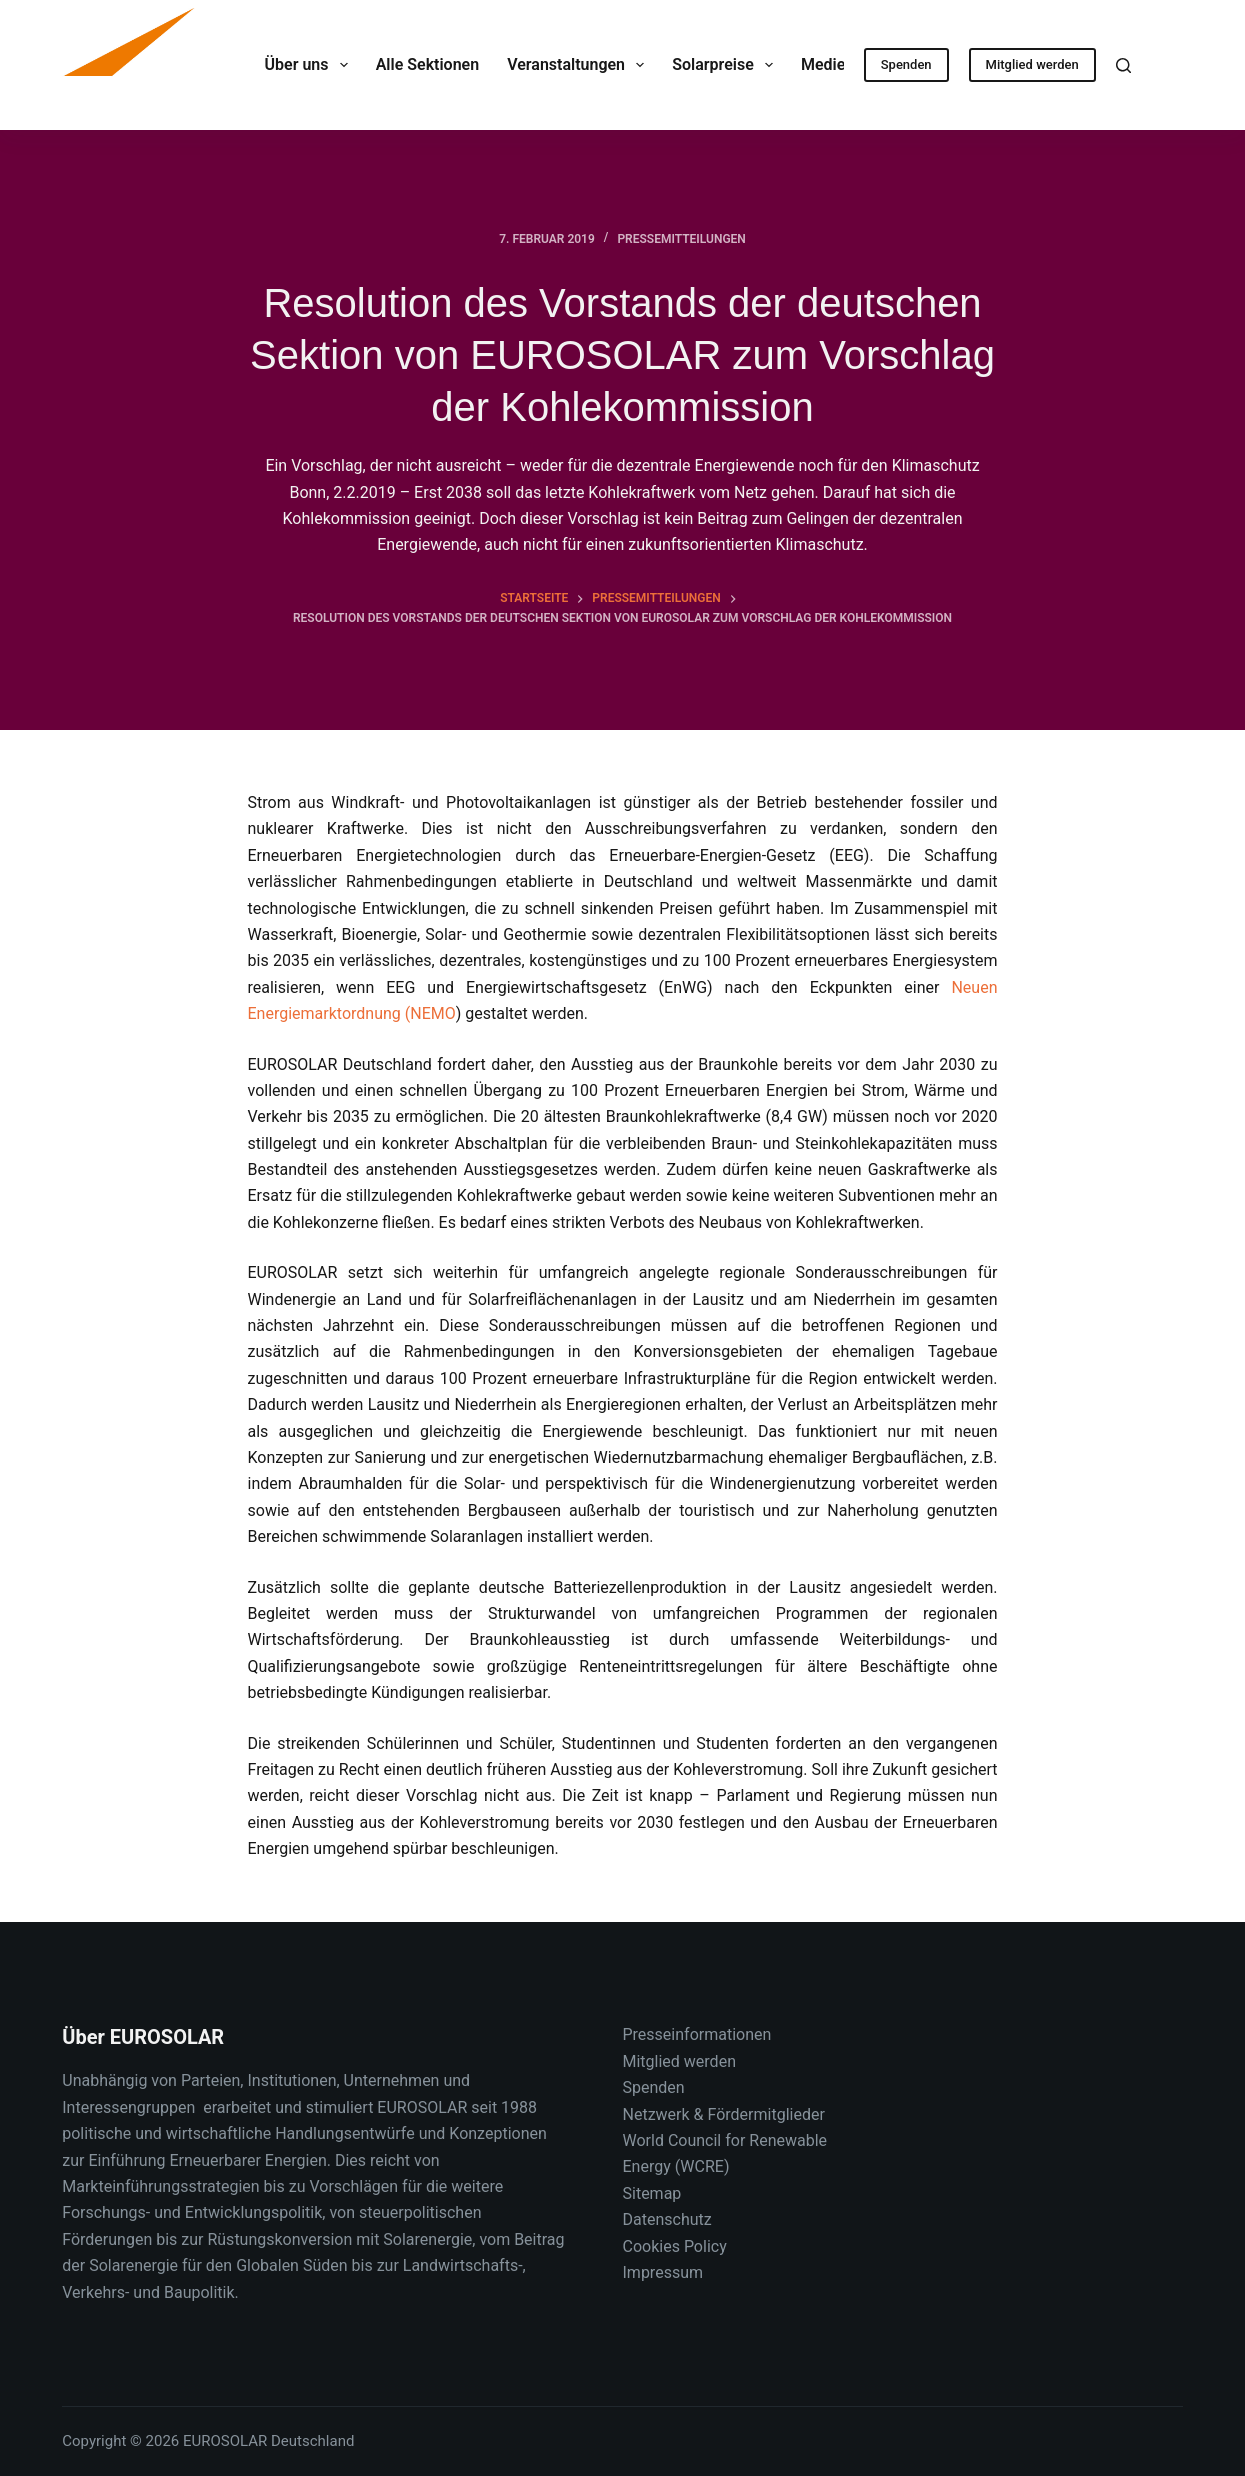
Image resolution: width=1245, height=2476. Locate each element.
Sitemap (652, 2193)
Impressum (663, 2272)
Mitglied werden (1032, 64)
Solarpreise (726, 65)
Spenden (906, 64)
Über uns (310, 65)
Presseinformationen (697, 2034)
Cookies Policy (675, 2246)
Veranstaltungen (579, 65)
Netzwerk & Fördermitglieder (724, 2114)
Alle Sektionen (427, 64)
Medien (841, 65)
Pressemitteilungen (681, 239)
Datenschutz (667, 2219)
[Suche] (1123, 65)
